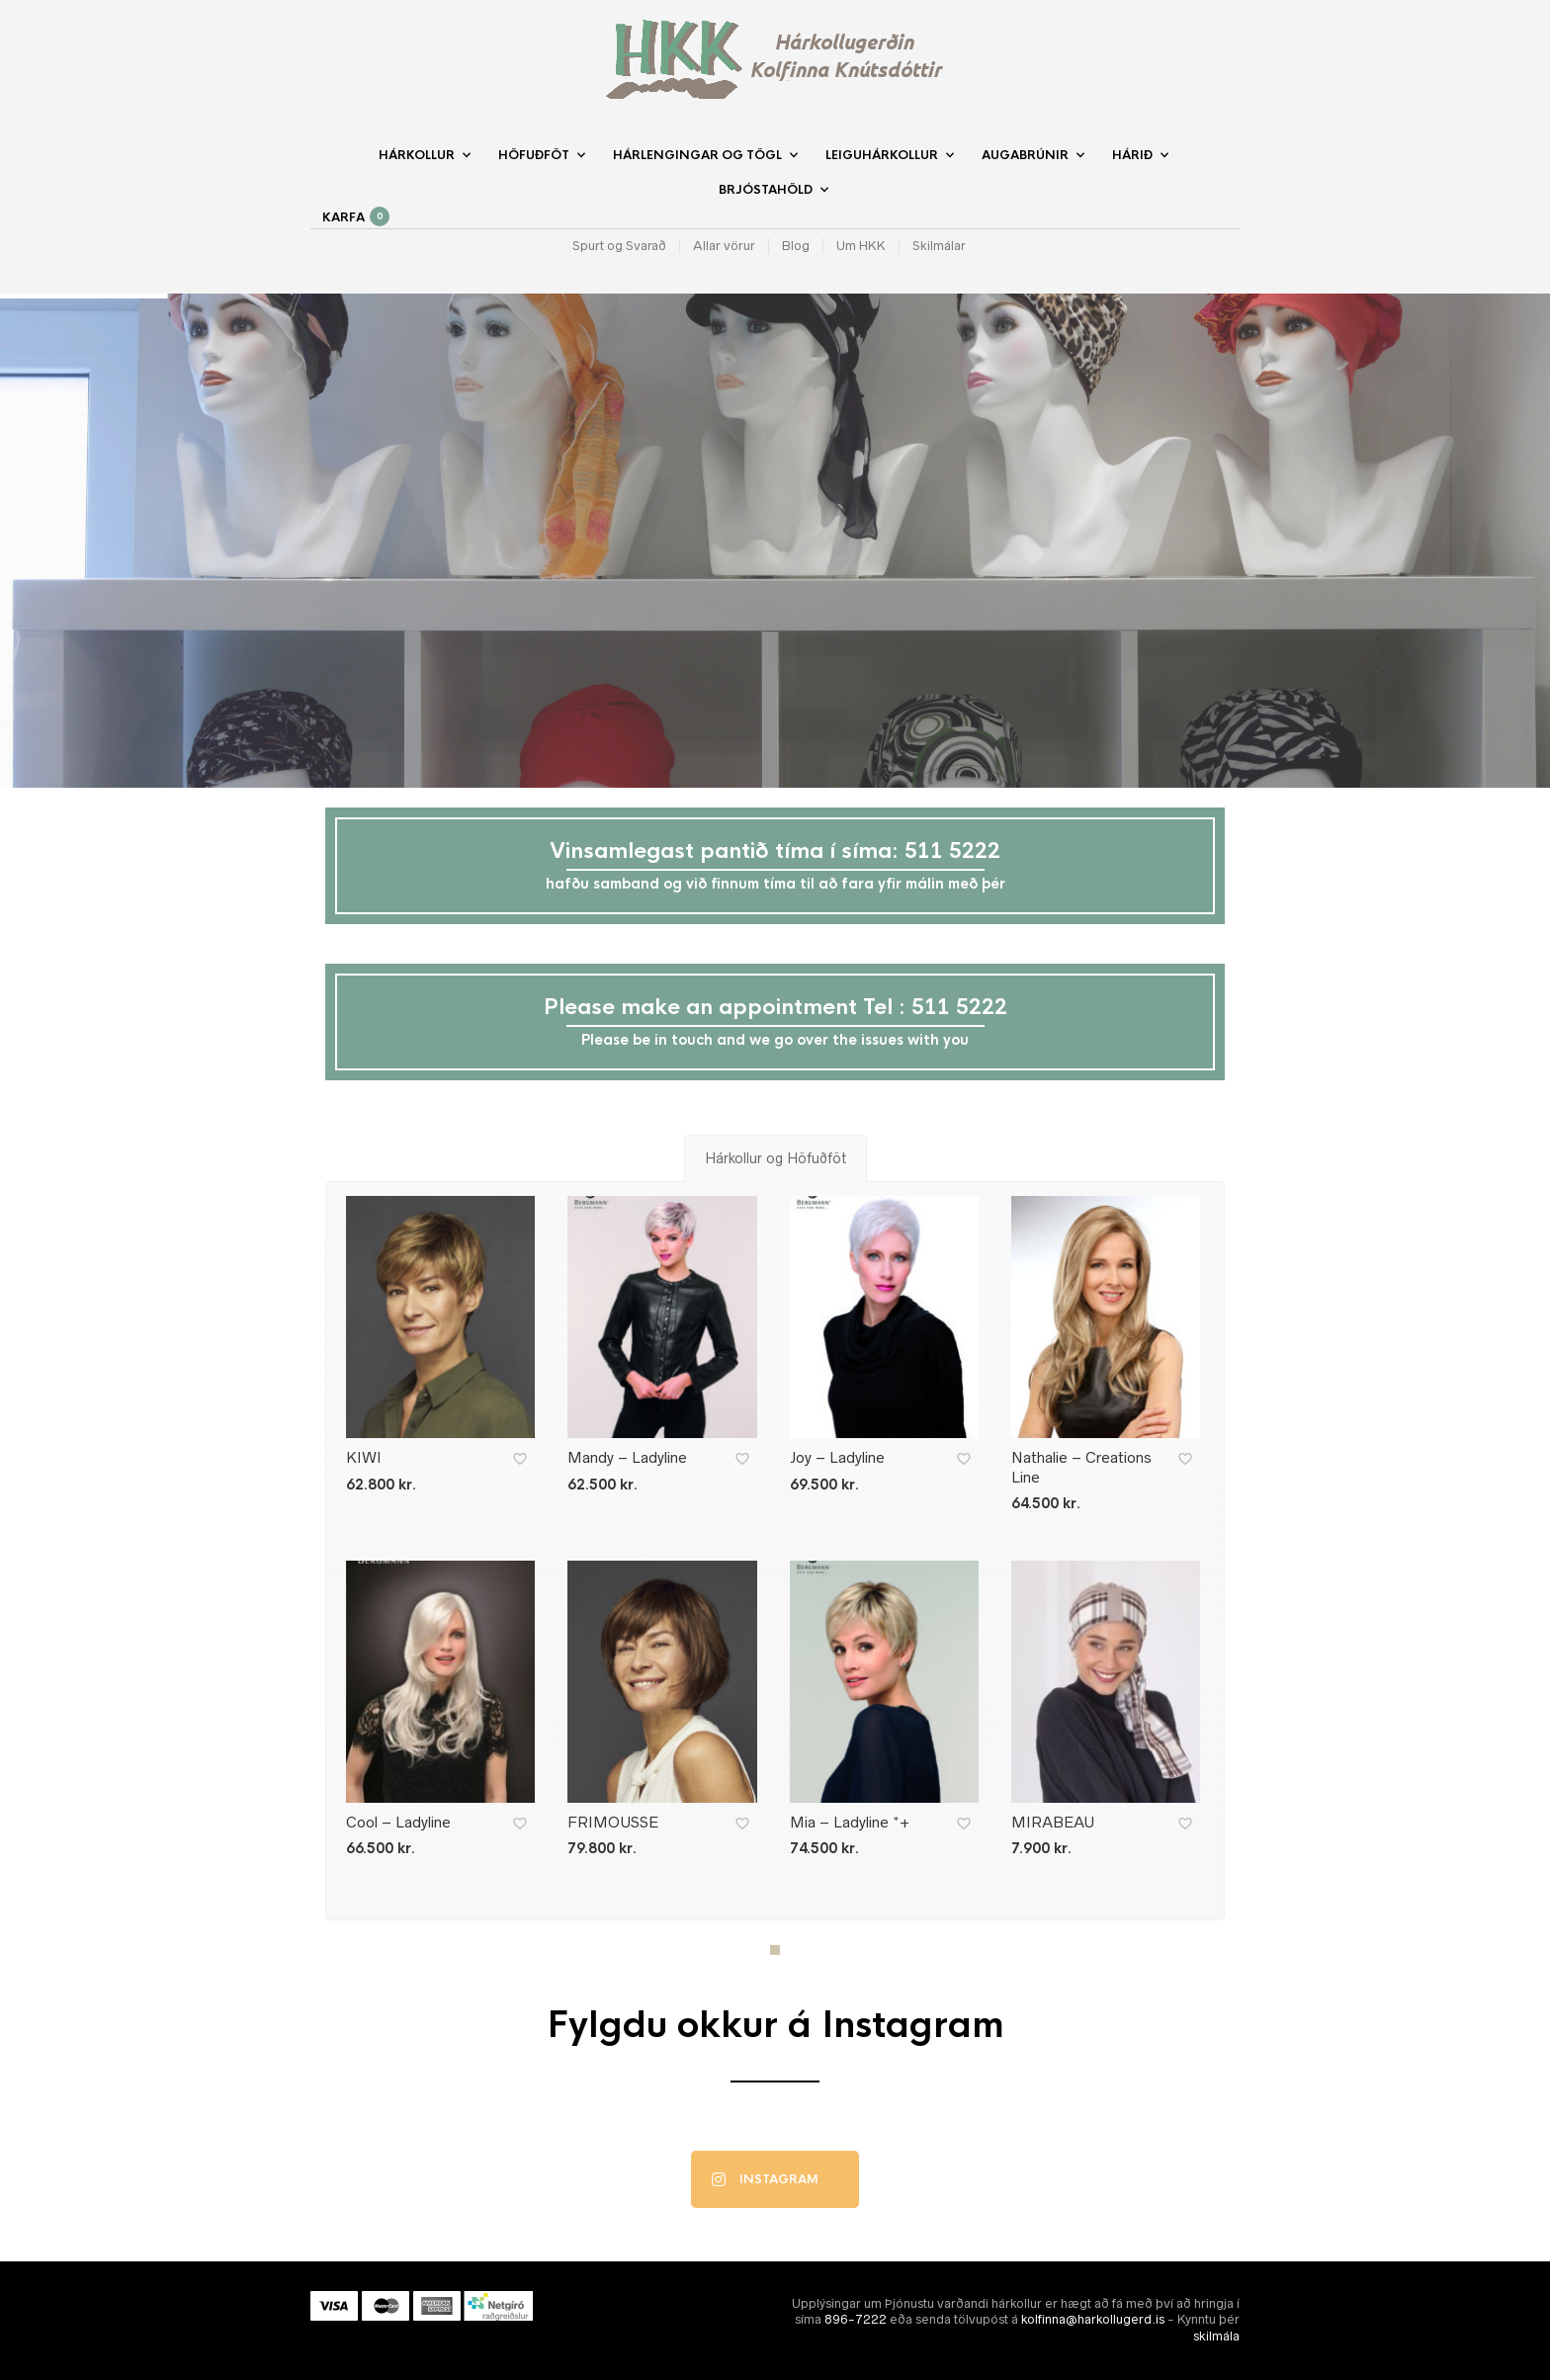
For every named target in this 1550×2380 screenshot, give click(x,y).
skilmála (1216, 2336)
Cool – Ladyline (398, 1822)
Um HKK (861, 245)
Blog (796, 245)
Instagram (765, 2179)
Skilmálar (939, 245)
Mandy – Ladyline (627, 1457)
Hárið (1132, 155)
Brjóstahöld (766, 190)
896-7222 (855, 2319)
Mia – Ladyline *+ (849, 1822)
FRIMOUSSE (612, 1822)
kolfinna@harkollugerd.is (1092, 2319)
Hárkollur (417, 155)
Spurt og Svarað (619, 245)
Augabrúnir (1025, 155)
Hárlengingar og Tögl (697, 155)
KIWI (364, 1457)
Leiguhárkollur (881, 155)
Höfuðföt (533, 155)
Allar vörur (724, 245)
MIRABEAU (1052, 1822)
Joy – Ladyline (837, 1457)
